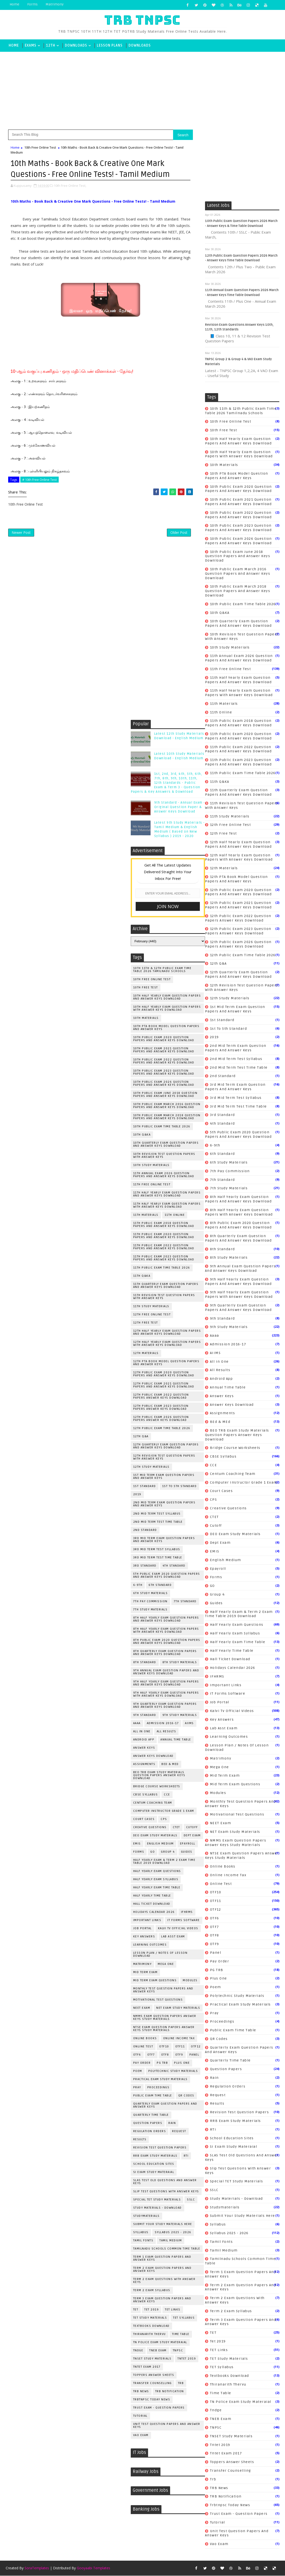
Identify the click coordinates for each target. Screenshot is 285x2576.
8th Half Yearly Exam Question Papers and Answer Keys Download (238, 1199)
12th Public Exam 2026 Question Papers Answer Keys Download (238, 944)
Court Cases (221, 1491)
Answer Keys (222, 1396)
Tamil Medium (224, 2251)
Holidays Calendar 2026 (232, 1668)
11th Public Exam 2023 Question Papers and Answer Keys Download (238, 762)
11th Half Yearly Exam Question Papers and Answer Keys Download (238, 680)
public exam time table (233, 2031)
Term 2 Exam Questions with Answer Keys (164, 2288)
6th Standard (222, 1154)
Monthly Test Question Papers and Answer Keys (163, 1997)
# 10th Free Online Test (39, 486)
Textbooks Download (229, 2376)
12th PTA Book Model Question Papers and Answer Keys (236, 879)
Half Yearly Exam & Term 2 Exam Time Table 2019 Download (239, 1614)
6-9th (215, 1145)
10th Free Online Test (230, 422)
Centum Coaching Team (233, 1474)
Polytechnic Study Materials (237, 1996)
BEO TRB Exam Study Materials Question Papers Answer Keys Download (237, 1435)
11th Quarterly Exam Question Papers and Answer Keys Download (238, 792)
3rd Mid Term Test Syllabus (236, 1098)
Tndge (216, 2411)
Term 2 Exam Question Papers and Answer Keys (162, 2277)
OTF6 (214, 1918)
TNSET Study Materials (231, 2436)
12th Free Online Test (230, 825)
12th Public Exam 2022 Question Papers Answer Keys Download (238, 918)
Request (218, 2095)
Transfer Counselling (230, 2471)
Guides (216, 1603)
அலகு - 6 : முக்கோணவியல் (33, 451)
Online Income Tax (228, 1875)
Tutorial (217, 2523)
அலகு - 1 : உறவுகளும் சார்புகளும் (38, 387)
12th (50, 45)
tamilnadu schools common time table (166, 2256)
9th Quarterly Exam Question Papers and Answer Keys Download (238, 1307)
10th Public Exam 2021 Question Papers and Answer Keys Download (238, 502)
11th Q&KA (219, 782)
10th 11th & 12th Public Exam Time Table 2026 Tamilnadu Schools (241, 411)
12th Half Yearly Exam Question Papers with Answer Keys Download (239, 857)
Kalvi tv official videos (232, 1711)
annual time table (228, 1387)
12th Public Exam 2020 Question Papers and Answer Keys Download (238, 892)
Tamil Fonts (221, 2242)
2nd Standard (223, 1076)
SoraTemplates (37, 2568)
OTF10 (215, 1893)
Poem (215, 1987)
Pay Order (219, 1961)
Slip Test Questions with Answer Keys (166, 2199)
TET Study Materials (229, 2359)
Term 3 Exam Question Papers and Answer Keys (162, 2307)
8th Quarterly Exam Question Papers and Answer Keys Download (238, 1238)
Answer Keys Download (232, 1405)
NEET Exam (220, 1823)
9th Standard (222, 1319)
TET (213, 2333)
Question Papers (226, 2069)
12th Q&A (218, 964)
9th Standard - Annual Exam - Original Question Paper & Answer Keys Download (179, 814)
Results (217, 2104)
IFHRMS (217, 1677)
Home (14, 4)
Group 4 (217, 1595)
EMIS (214, 1551)
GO (212, 1586)
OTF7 (214, 1927)
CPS (213, 1500)
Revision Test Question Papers (239, 2113)
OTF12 (215, 1910)
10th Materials (224, 465)
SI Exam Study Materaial (233, 2147)
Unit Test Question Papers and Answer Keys (166, 2433)
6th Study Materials (229, 1163)
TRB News (219, 2488)
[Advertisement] (142, 90)
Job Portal (219, 1703)
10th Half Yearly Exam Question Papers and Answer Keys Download (238, 441)
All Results (220, 1370)
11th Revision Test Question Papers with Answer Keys (164, 1304)
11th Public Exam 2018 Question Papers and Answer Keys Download (238, 723)
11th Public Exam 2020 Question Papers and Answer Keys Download (238, 736)
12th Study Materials (230, 999)
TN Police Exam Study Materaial (240, 2402)
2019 (214, 1037)
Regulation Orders (228, 2087)
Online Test (221, 1884)
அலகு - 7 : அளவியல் (28, 464)
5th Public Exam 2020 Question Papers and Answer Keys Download (238, 1134)
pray (214, 2013)
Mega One (219, 1767)
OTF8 (214, 1936)
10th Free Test (223, 431)
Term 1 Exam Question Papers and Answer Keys (162, 2265)
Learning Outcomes (229, 1737)
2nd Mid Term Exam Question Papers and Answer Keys (235, 1048)
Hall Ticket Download (230, 1659)
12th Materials (224, 869)
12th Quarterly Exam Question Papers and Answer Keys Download (238, 975)
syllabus (218, 2225)
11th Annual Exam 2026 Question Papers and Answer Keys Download (239, 658)
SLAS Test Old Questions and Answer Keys (242, 2158)
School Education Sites (232, 2138)
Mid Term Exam (225, 1776)
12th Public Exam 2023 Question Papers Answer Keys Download (238, 931)
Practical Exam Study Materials (240, 2005)
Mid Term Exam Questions (235, 1785)
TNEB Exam (221, 2419)
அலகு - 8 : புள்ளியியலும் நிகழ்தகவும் (40, 477)
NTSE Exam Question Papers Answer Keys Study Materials (242, 1856)
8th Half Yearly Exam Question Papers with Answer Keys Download (239, 1212)
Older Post (172, 539)
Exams (30, 45)
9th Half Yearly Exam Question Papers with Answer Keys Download (239, 1295)
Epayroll (218, 1569)
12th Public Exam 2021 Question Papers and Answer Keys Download (238, 905)
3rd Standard (222, 1115)
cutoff (216, 1526)
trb (213, 2479)
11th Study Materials (230, 816)
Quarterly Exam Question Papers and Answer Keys (165, 2112)
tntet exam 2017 (226, 2454)
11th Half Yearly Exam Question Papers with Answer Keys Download (239, 693)
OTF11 (215, 1901)
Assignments (222, 1413)
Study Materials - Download (236, 2199)
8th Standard (222, 1249)
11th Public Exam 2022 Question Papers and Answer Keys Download (238, 749)
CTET (214, 1517)
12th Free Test (223, 834)
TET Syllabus (222, 2367)
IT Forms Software (227, 1694)
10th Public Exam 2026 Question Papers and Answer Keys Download (238, 541)
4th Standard (222, 1124)
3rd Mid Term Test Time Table (238, 1107)
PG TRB (216, 1970)
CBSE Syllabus (223, 1457)
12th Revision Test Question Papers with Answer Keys (164, 1464)
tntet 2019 (220, 2445)
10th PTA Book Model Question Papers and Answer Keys (236, 476)
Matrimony (55, 4)
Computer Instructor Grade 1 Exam (244, 1483)
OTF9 (214, 1944)
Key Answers (222, 1720)
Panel (215, 1953)
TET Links (219, 2350)
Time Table (220, 2393)
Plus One (218, 1979)
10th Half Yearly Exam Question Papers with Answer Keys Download (239, 454)
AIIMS (215, 1353)
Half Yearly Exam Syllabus (235, 1633)
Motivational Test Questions (237, 1815)
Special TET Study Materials (236, 2182)
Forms (32, 4)
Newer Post (21, 539)
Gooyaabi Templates (93, 2568)
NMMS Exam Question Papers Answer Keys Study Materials (235, 1843)
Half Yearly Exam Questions (236, 1625)
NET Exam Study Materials (235, 1832)
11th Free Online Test (230, 669)
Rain (214, 2078)
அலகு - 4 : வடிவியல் (27, 426)
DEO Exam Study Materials (235, 1534)
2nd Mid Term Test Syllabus (236, 1059)
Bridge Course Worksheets (235, 1448)
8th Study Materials (229, 1258)
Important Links (226, 1685)
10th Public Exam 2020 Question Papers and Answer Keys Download (238, 489)
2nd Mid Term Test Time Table (239, 1068)
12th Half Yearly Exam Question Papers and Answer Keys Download (238, 844)
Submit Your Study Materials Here (242, 2216)
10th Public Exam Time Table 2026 (243, 604)
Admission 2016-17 (228, 1344)
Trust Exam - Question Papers (239, 2514)
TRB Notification (226, 2497)
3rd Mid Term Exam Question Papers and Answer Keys (235, 1087)
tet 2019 (218, 2341)
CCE (213, 1465)
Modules (218, 1793)
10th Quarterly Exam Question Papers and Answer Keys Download (238, 624)
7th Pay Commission (230, 1171)
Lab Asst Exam (224, 1728)
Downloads (76, 45)
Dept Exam (220, 1543)
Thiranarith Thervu (228, 2385)
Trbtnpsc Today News (230, 2505)
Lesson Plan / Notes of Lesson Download (160, 1961)
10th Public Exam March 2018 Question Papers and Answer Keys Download (237, 591)
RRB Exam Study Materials (235, 2121)
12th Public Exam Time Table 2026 (243, 955)
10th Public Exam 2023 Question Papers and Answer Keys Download (238, 528)
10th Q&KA (220, 613)
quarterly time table (230, 2061)
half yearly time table (232, 1651)
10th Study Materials (230, 648)
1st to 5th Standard (228, 1029)
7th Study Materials (229, 1189)
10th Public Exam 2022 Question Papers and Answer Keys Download (238, 515)
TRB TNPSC (142, 19)
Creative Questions (228, 1508)
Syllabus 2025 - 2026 (229, 2233)
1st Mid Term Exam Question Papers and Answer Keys (235, 1009)
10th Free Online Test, (70, 186)
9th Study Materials (229, 1327)
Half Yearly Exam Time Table (237, 1642)
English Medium (225, 1560)
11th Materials (224, 704)
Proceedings (222, 2022)
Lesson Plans (110, 45)
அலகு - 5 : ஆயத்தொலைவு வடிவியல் (41, 438)
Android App (221, 1379)
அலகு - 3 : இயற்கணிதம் (30, 413)
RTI (213, 2130)
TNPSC (216, 2428)
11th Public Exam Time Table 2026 (243, 773)
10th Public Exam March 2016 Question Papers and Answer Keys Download (237, 573)
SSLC (214, 2190)
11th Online (221, 712)
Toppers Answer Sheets (232, 2462)
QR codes (219, 2039)
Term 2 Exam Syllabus (231, 2311)
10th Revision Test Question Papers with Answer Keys (164, 1163)
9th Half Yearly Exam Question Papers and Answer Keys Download (238, 1281)
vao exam (219, 2544)
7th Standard (222, 1180)
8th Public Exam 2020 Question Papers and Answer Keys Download (238, 1225)
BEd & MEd (220, 1422)
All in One (219, 1362)
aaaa (214, 1336)
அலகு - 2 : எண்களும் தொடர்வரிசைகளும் (44, 400)
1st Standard (222, 1020)
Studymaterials (225, 2207)
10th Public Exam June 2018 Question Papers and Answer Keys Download (237, 556)
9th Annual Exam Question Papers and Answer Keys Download (240, 1269)
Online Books (222, 1867)
